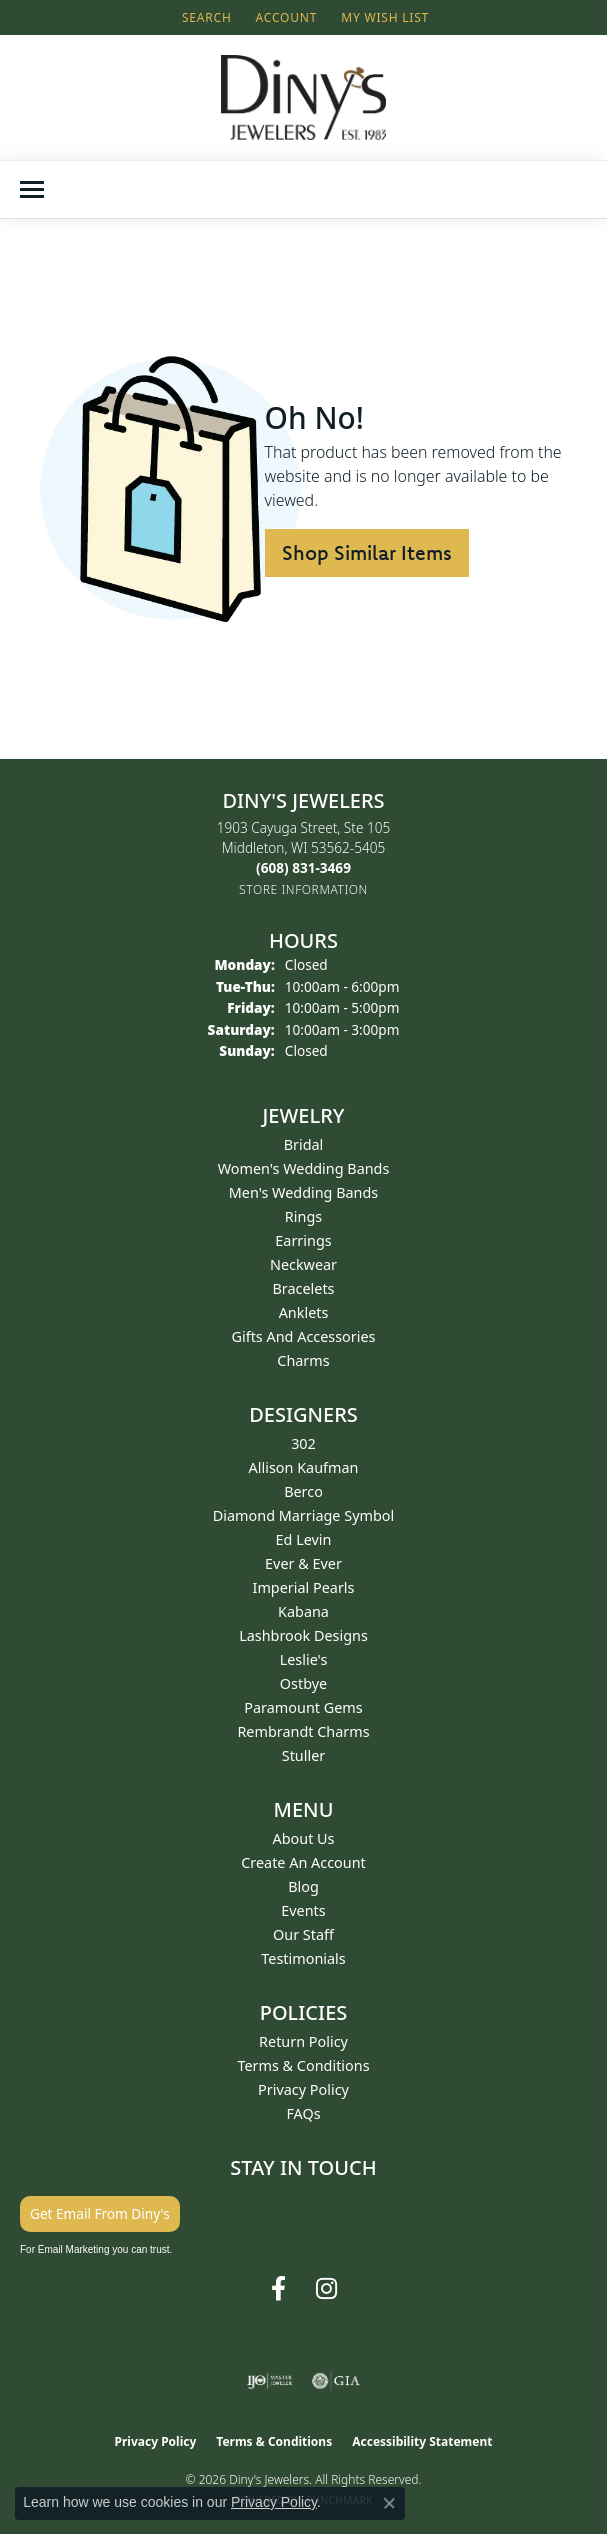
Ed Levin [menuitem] (304, 1539)
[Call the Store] (303, 867)
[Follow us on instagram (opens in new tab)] (326, 2289)
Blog (303, 1886)
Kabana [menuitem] (303, 1611)
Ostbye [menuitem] (303, 1683)
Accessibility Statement (422, 2441)
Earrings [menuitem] (303, 1240)
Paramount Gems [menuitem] (303, 1707)
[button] (205, 17)
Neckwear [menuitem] (303, 1264)
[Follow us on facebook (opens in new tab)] (278, 2289)
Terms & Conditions (303, 2065)
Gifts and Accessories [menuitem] (304, 1336)
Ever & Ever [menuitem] (303, 1563)
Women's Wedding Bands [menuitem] (304, 1168)
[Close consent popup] (389, 2503)
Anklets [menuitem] (304, 1312)
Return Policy (303, 2041)
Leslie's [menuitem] (304, 1659)
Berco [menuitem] (303, 1491)
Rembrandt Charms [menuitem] (303, 1731)
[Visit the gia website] (336, 2381)
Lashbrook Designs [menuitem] (303, 1635)
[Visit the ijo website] (269, 2381)
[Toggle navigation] (32, 189)
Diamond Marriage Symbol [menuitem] (303, 1515)
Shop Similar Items (367, 552)
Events (303, 1910)
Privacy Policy (303, 2089)
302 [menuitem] (303, 1443)
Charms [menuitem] (303, 1360)
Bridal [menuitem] (304, 1144)
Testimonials (303, 1958)
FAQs (303, 2113)
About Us (304, 1838)
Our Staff (303, 1934)
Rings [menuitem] (303, 1216)
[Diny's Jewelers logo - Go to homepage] (303, 97)
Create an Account (303, 1862)
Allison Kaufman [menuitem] (304, 1467)
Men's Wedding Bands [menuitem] (304, 1192)
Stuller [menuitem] (303, 1755)
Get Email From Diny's (100, 2213)
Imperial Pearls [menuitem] (304, 1587)
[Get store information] (303, 889)
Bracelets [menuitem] (303, 1288)
